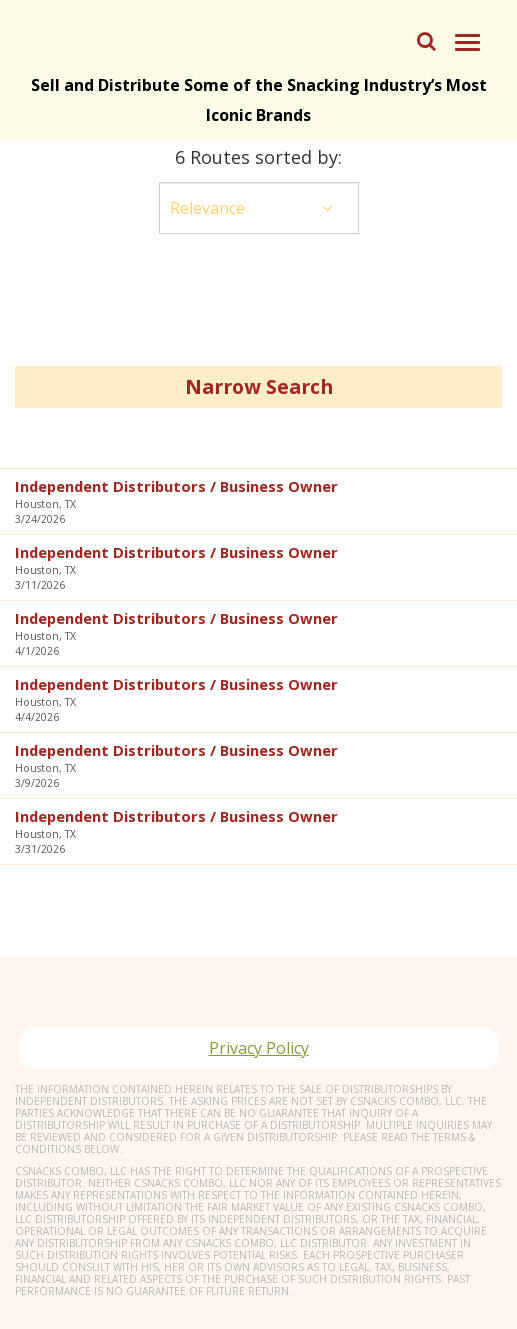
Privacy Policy (259, 1048)
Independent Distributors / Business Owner (176, 486)
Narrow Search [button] (259, 386)
